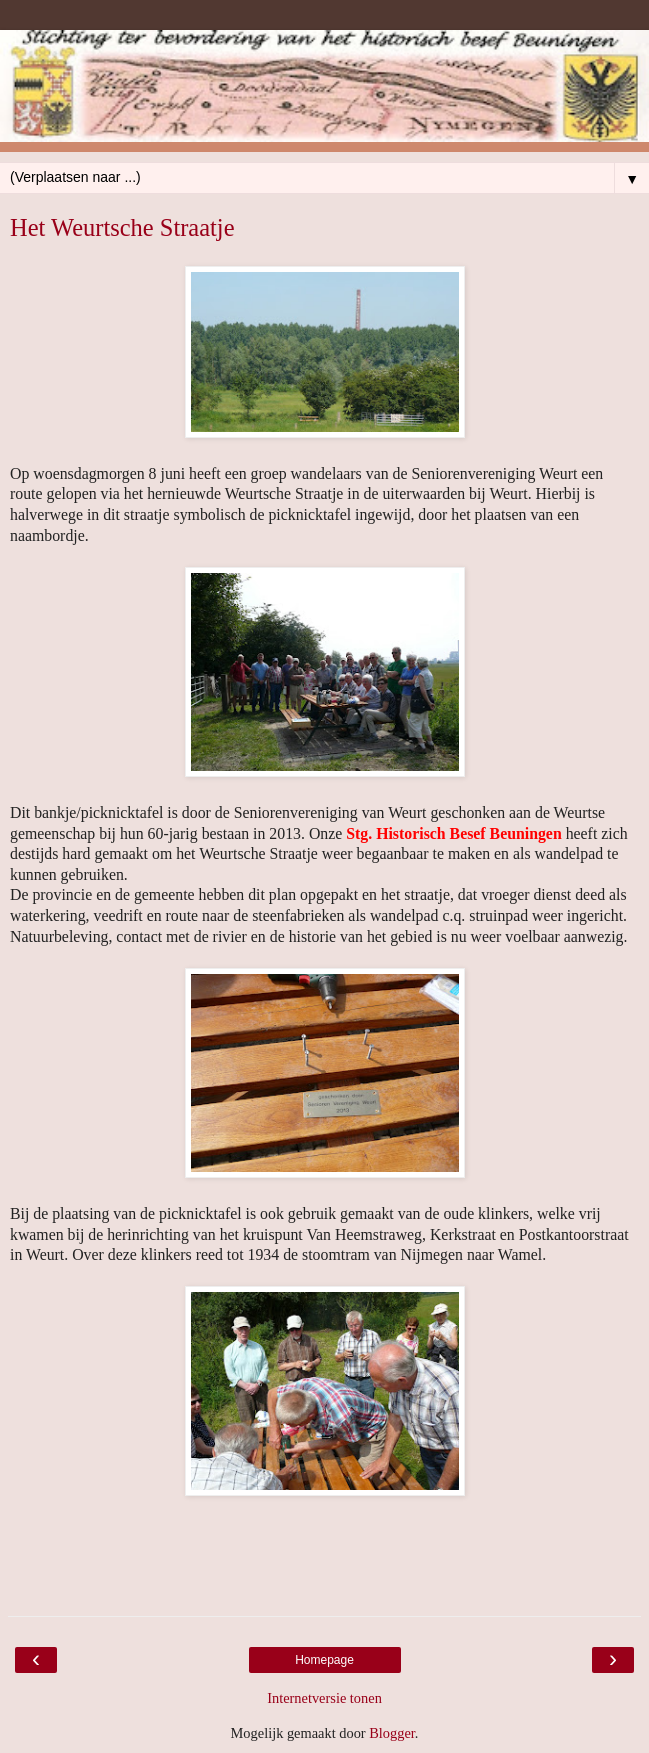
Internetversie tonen (324, 1698)
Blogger (392, 1733)
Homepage (324, 1660)
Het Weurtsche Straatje (122, 227)
